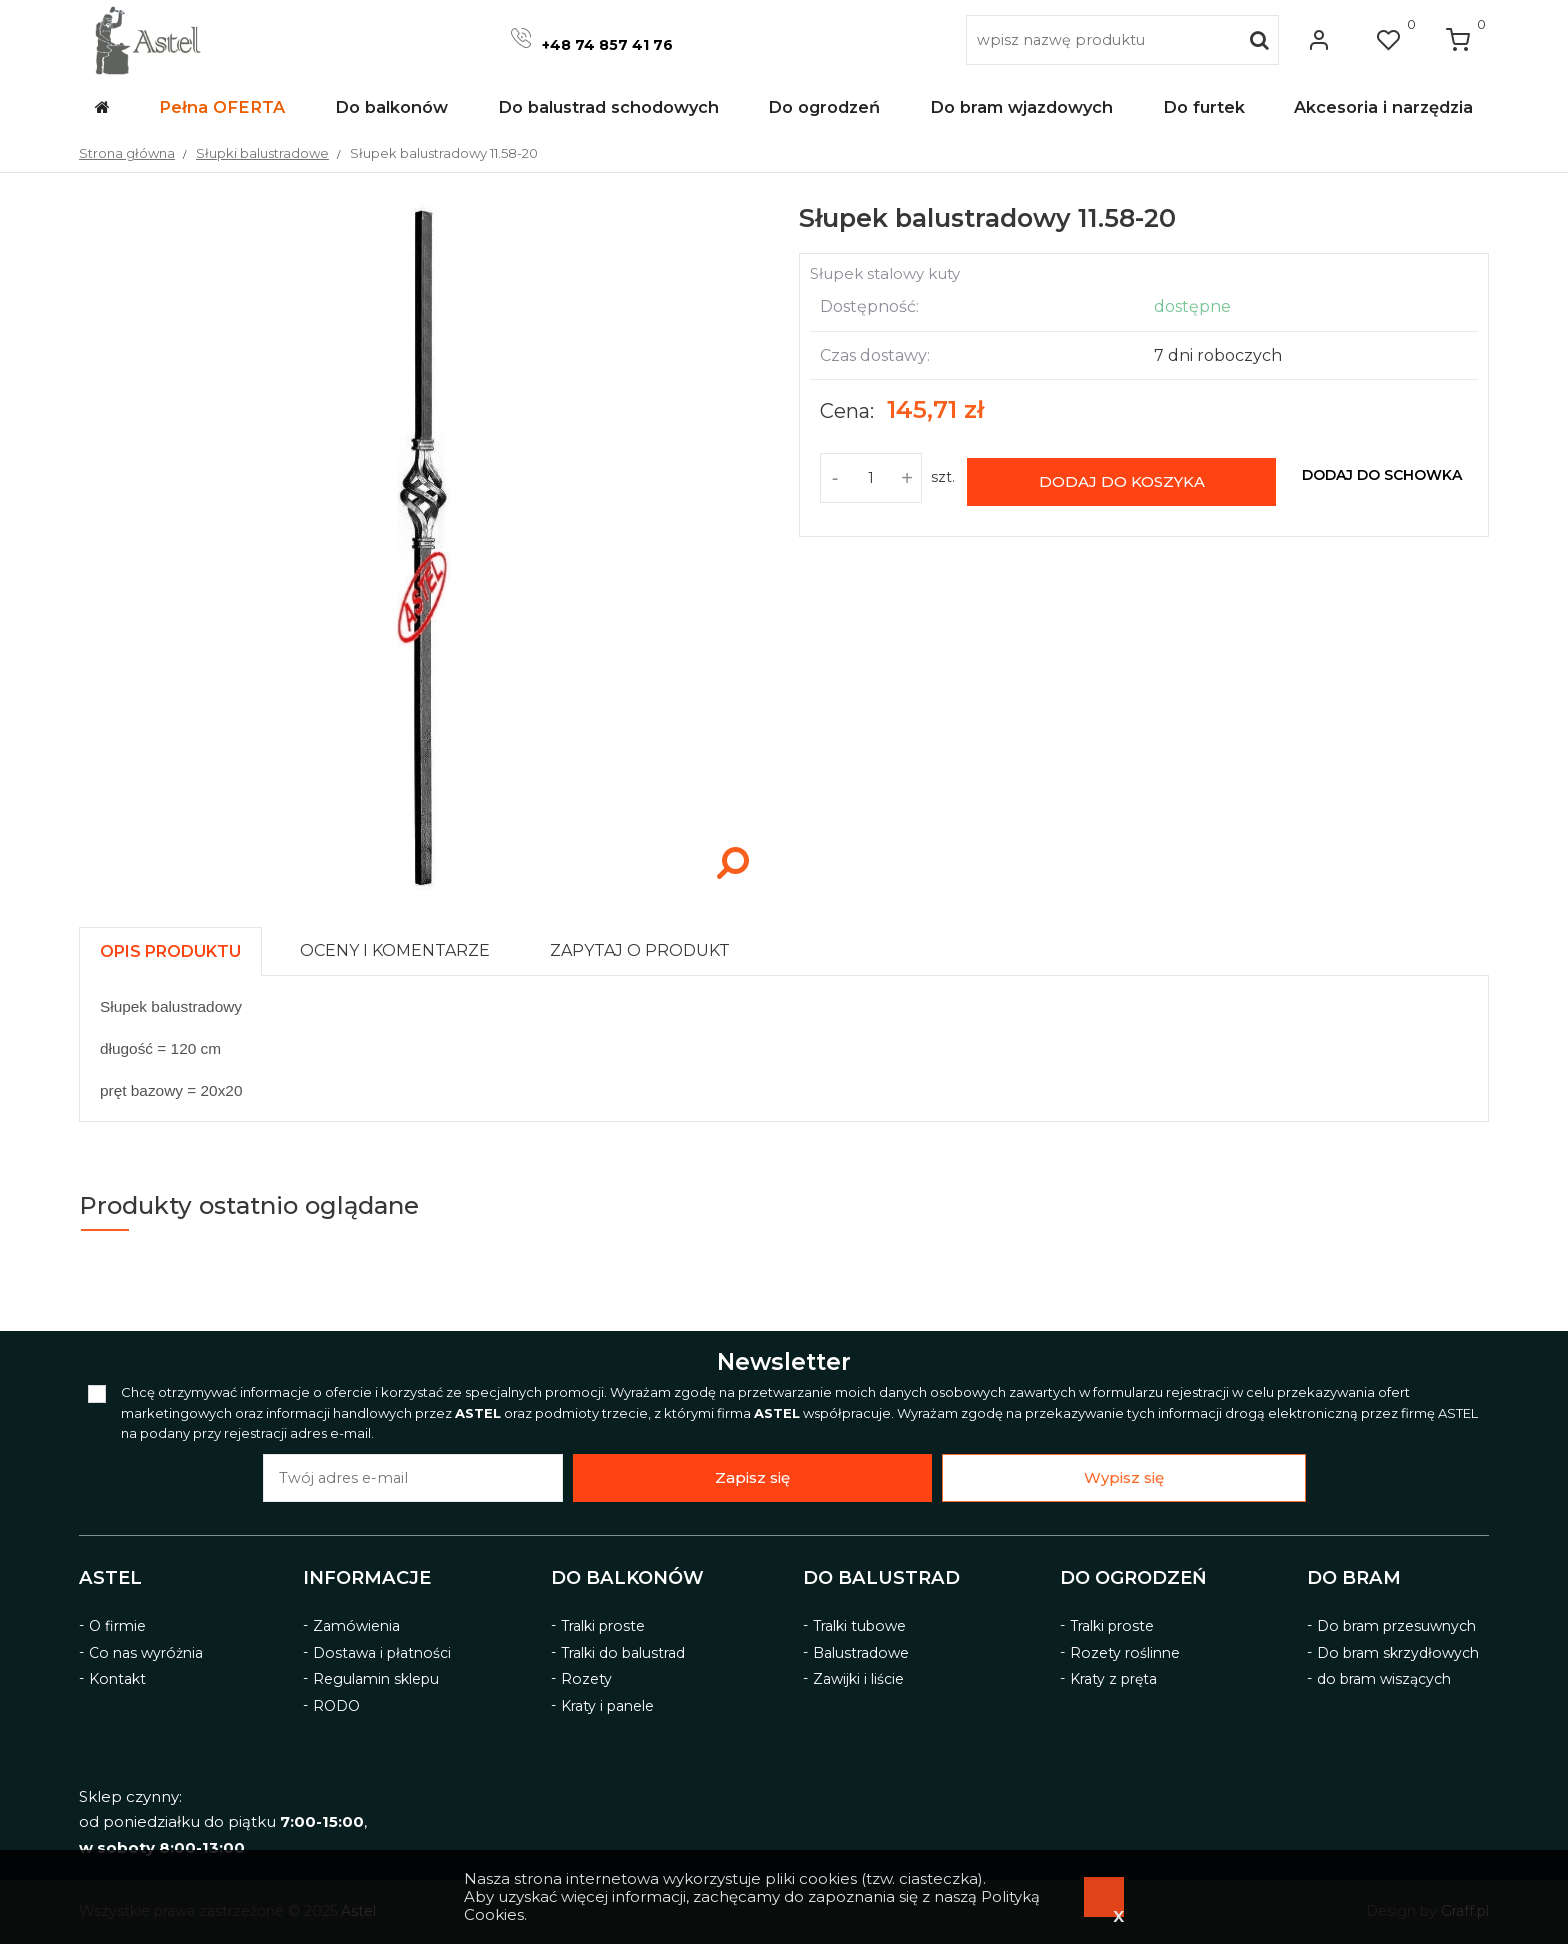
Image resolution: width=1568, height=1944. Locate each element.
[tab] (179, 946)
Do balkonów (627, 1578)
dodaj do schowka (1382, 475)
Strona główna (127, 153)
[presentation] (170, 951)
